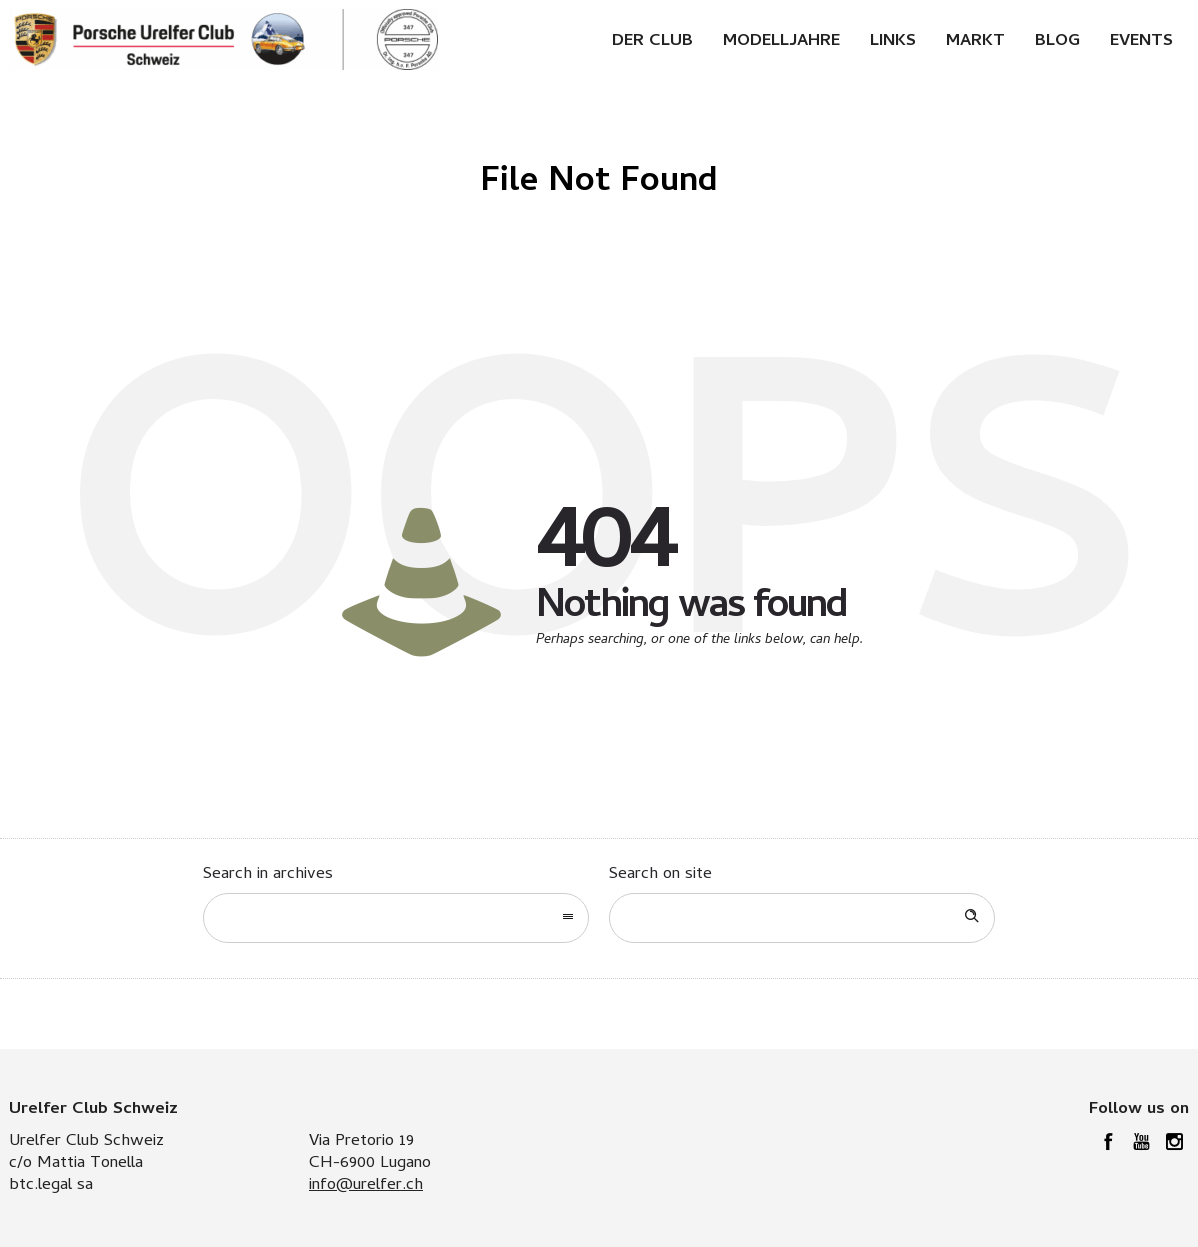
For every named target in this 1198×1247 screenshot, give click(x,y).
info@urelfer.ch (366, 1186)
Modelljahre (781, 42)
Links (893, 42)
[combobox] (396, 918)
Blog (1057, 42)
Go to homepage (683, 704)
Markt (975, 42)
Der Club (652, 42)
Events (1141, 42)
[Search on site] (802, 918)
